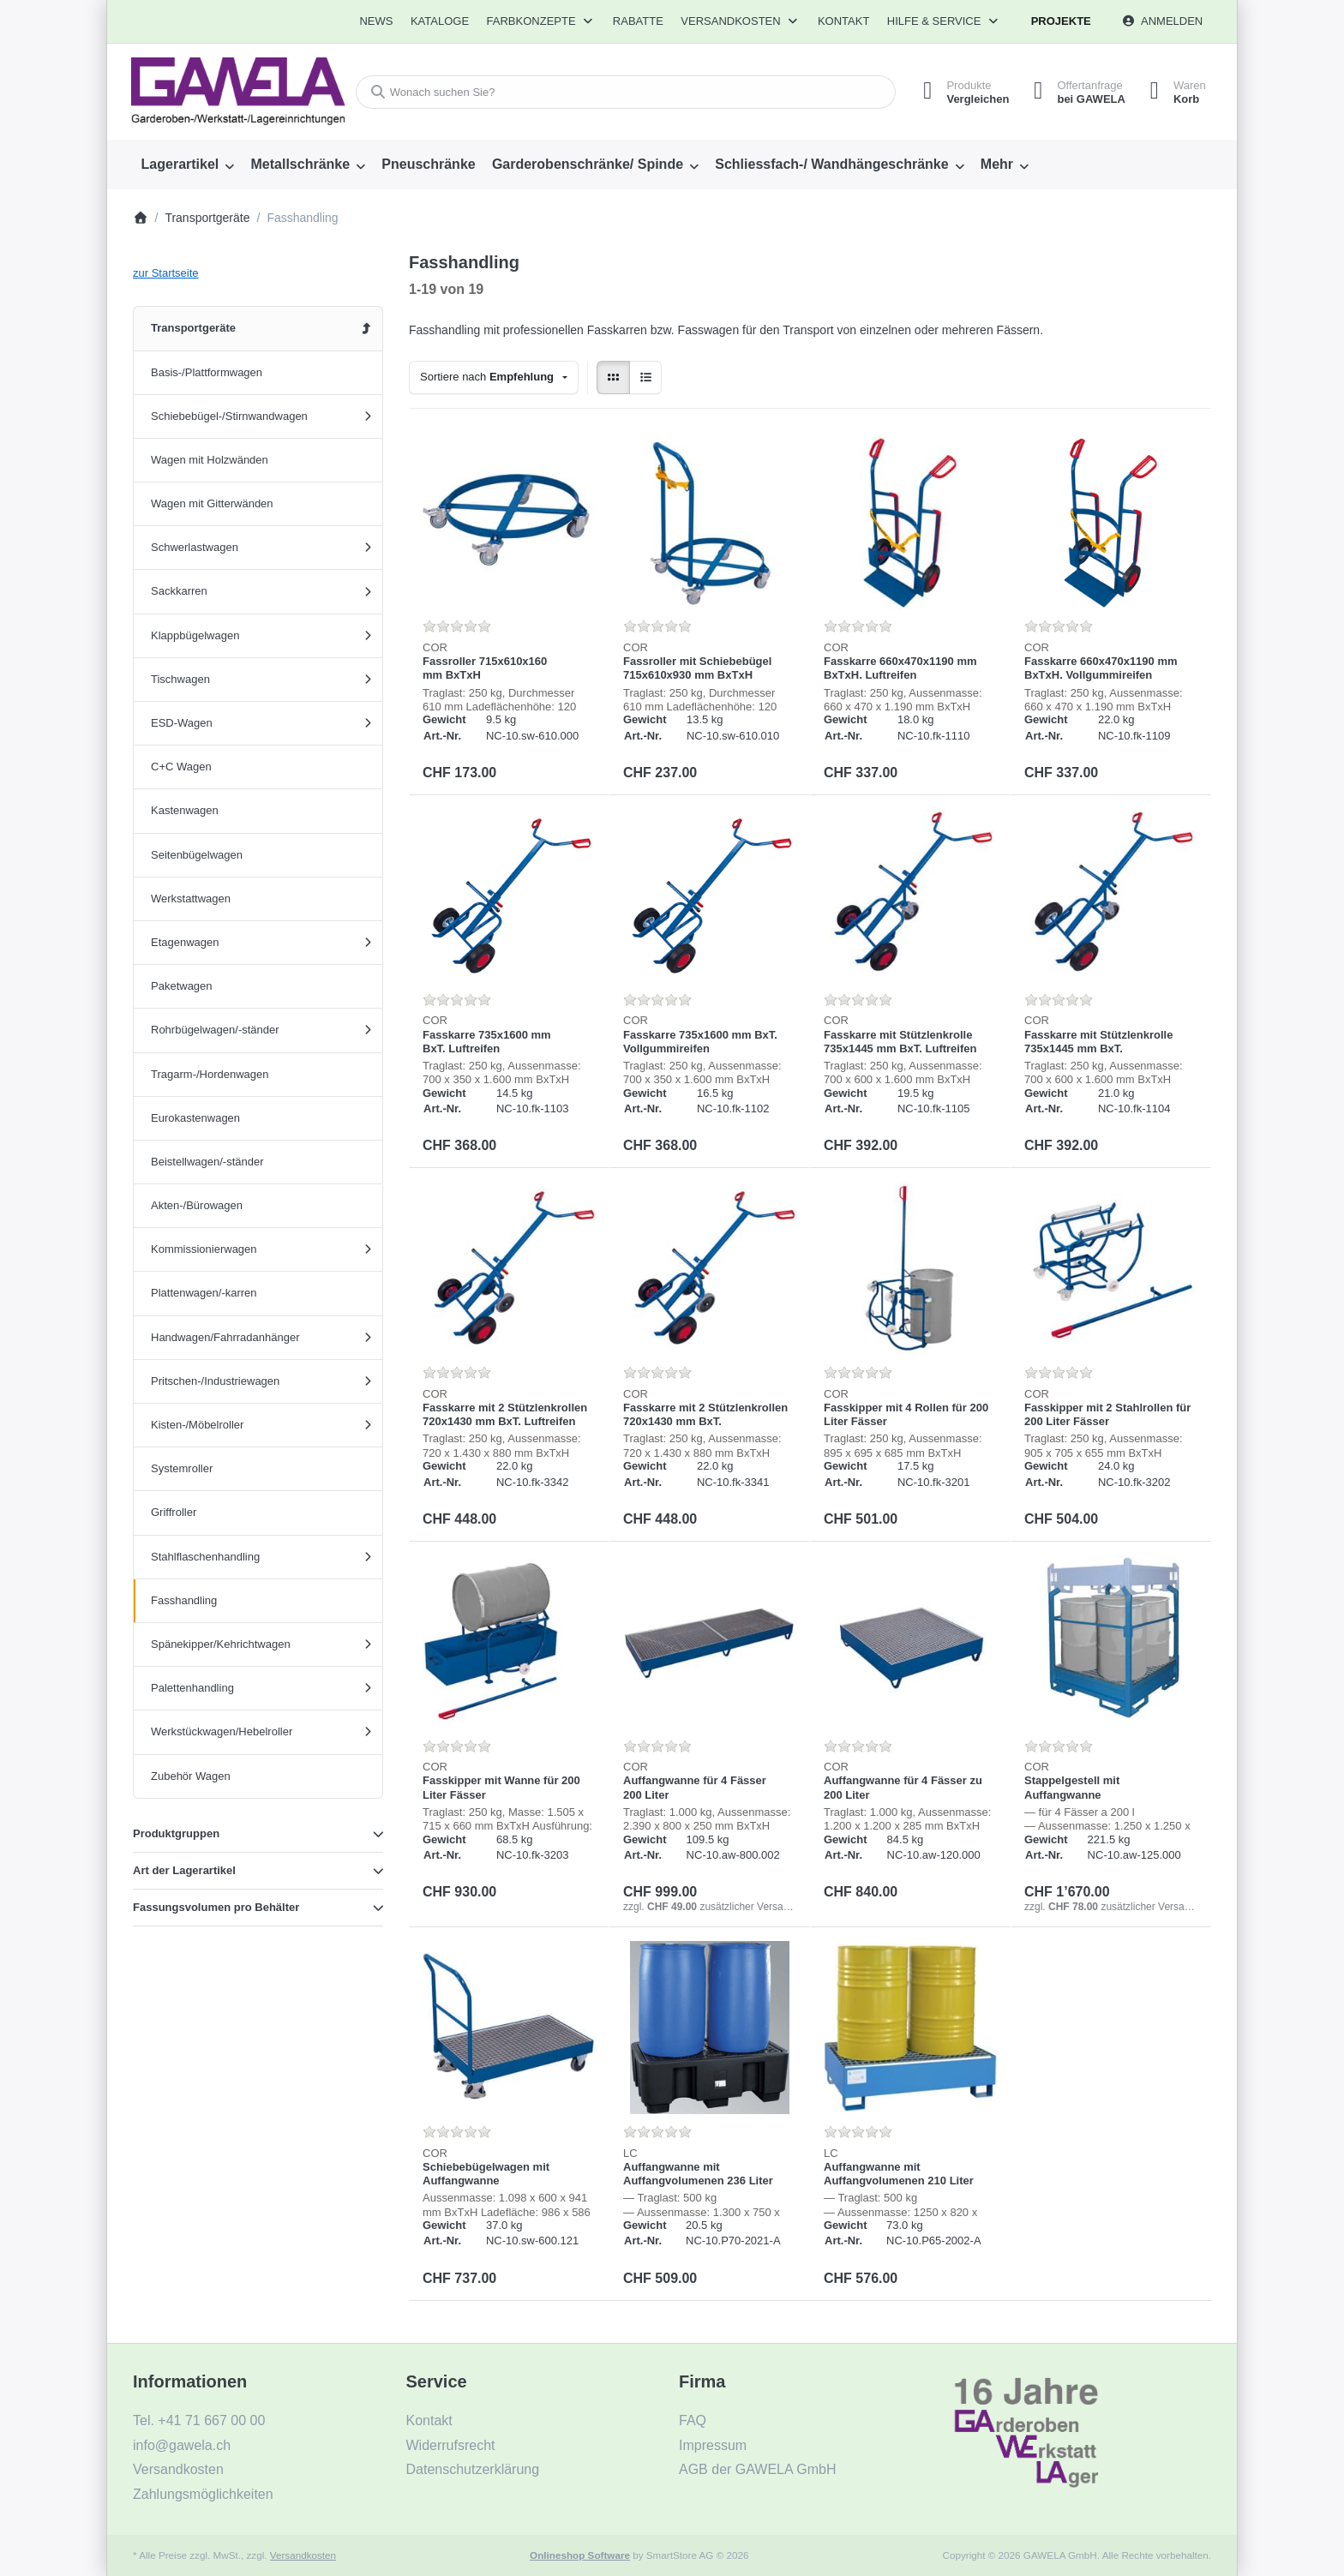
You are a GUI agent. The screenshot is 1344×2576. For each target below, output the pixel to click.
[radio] (613, 377)
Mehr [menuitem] (997, 164)
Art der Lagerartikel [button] (184, 1870)
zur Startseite (166, 273)
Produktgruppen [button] (176, 1833)
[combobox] (623, 92)
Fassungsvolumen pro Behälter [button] (216, 1907)
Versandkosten (303, 2555)
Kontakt (843, 21)
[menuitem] (376, 21)
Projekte (1061, 21)
